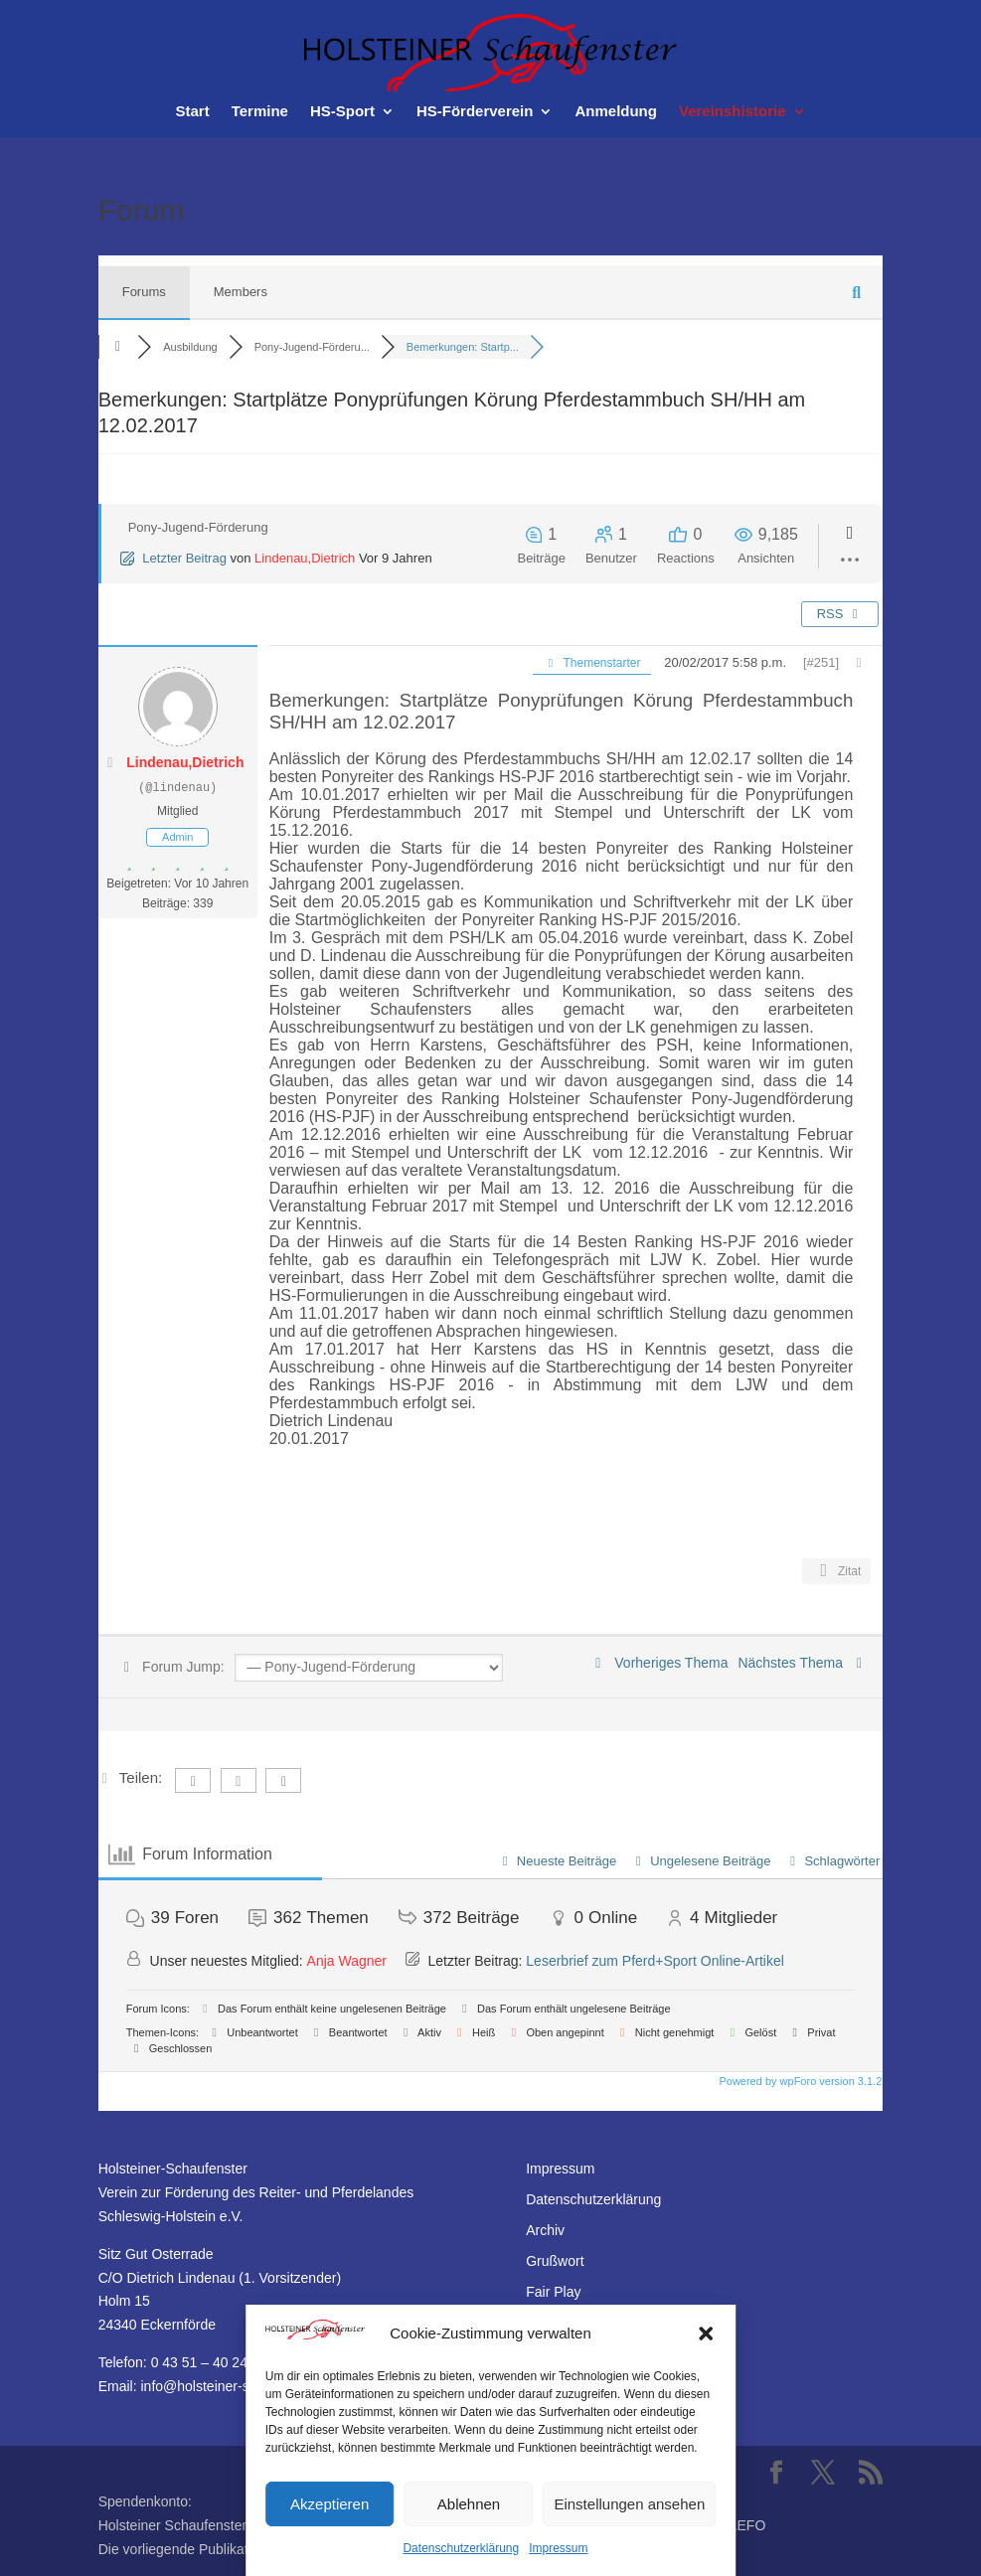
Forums (144, 291)
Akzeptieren (329, 2504)
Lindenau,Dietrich (304, 558)
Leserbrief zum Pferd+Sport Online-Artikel (655, 1961)
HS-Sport (342, 111)
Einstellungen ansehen (629, 2504)
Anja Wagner (347, 1961)
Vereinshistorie (732, 111)
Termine (260, 111)
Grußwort (554, 2261)
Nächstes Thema (802, 1663)
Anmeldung (615, 111)
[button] (706, 2333)
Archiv (545, 2230)
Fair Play (553, 2292)
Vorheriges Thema (658, 1663)
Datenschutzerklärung (461, 2548)
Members (240, 291)
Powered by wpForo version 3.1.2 (799, 2081)
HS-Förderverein (475, 111)
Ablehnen (468, 2504)
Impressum (558, 2548)
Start (192, 111)
